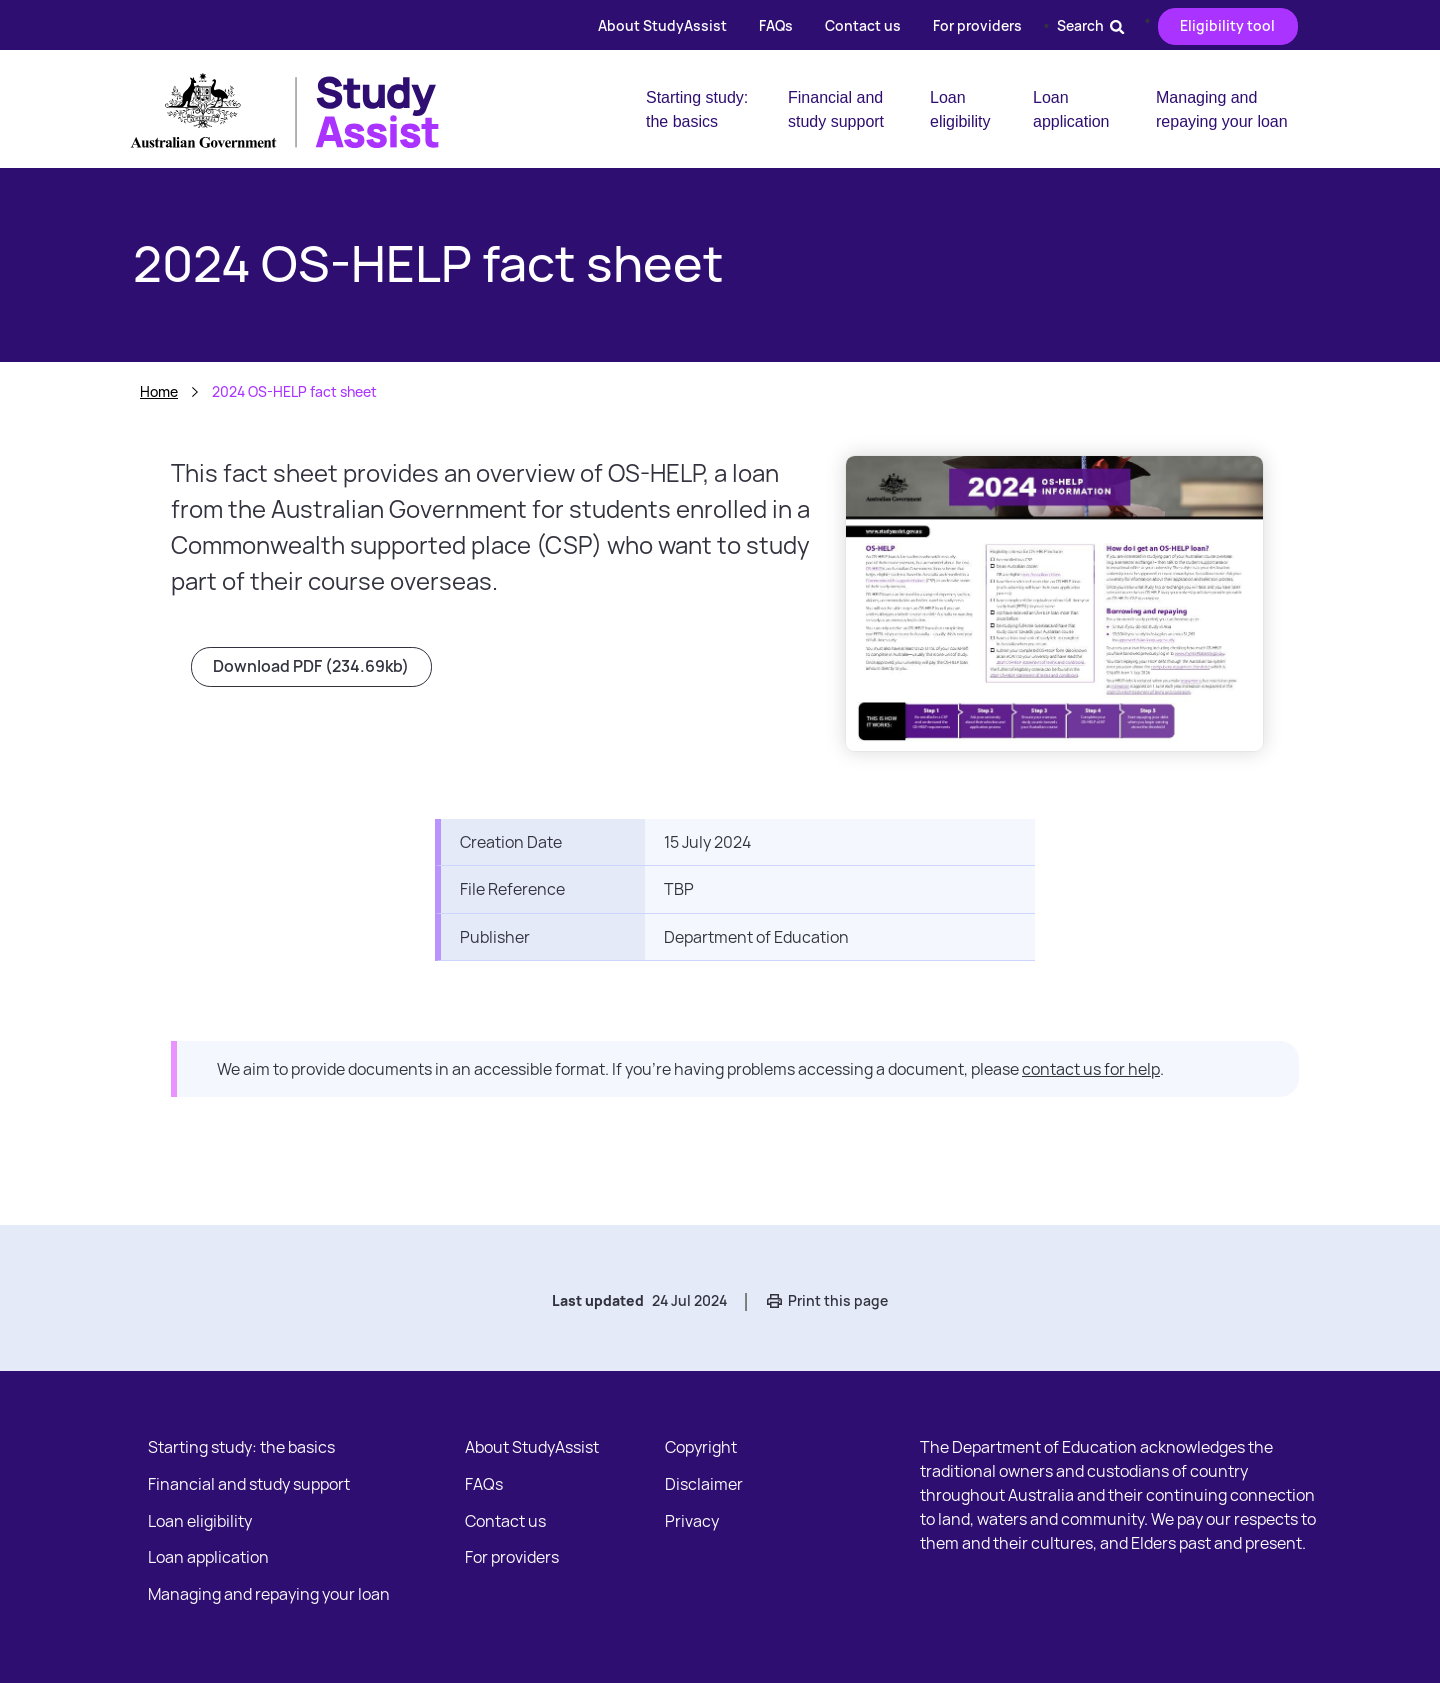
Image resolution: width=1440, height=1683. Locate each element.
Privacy (692, 1521)
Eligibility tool (1227, 25)
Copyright (701, 1447)
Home (159, 391)
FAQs (776, 25)
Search (1090, 25)
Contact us (863, 25)
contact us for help (1091, 1069)
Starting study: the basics (697, 109)
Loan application (1071, 109)
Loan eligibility (960, 109)
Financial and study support (836, 109)
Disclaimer (704, 1484)
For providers (977, 25)
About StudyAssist (662, 25)
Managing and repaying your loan (1222, 109)
